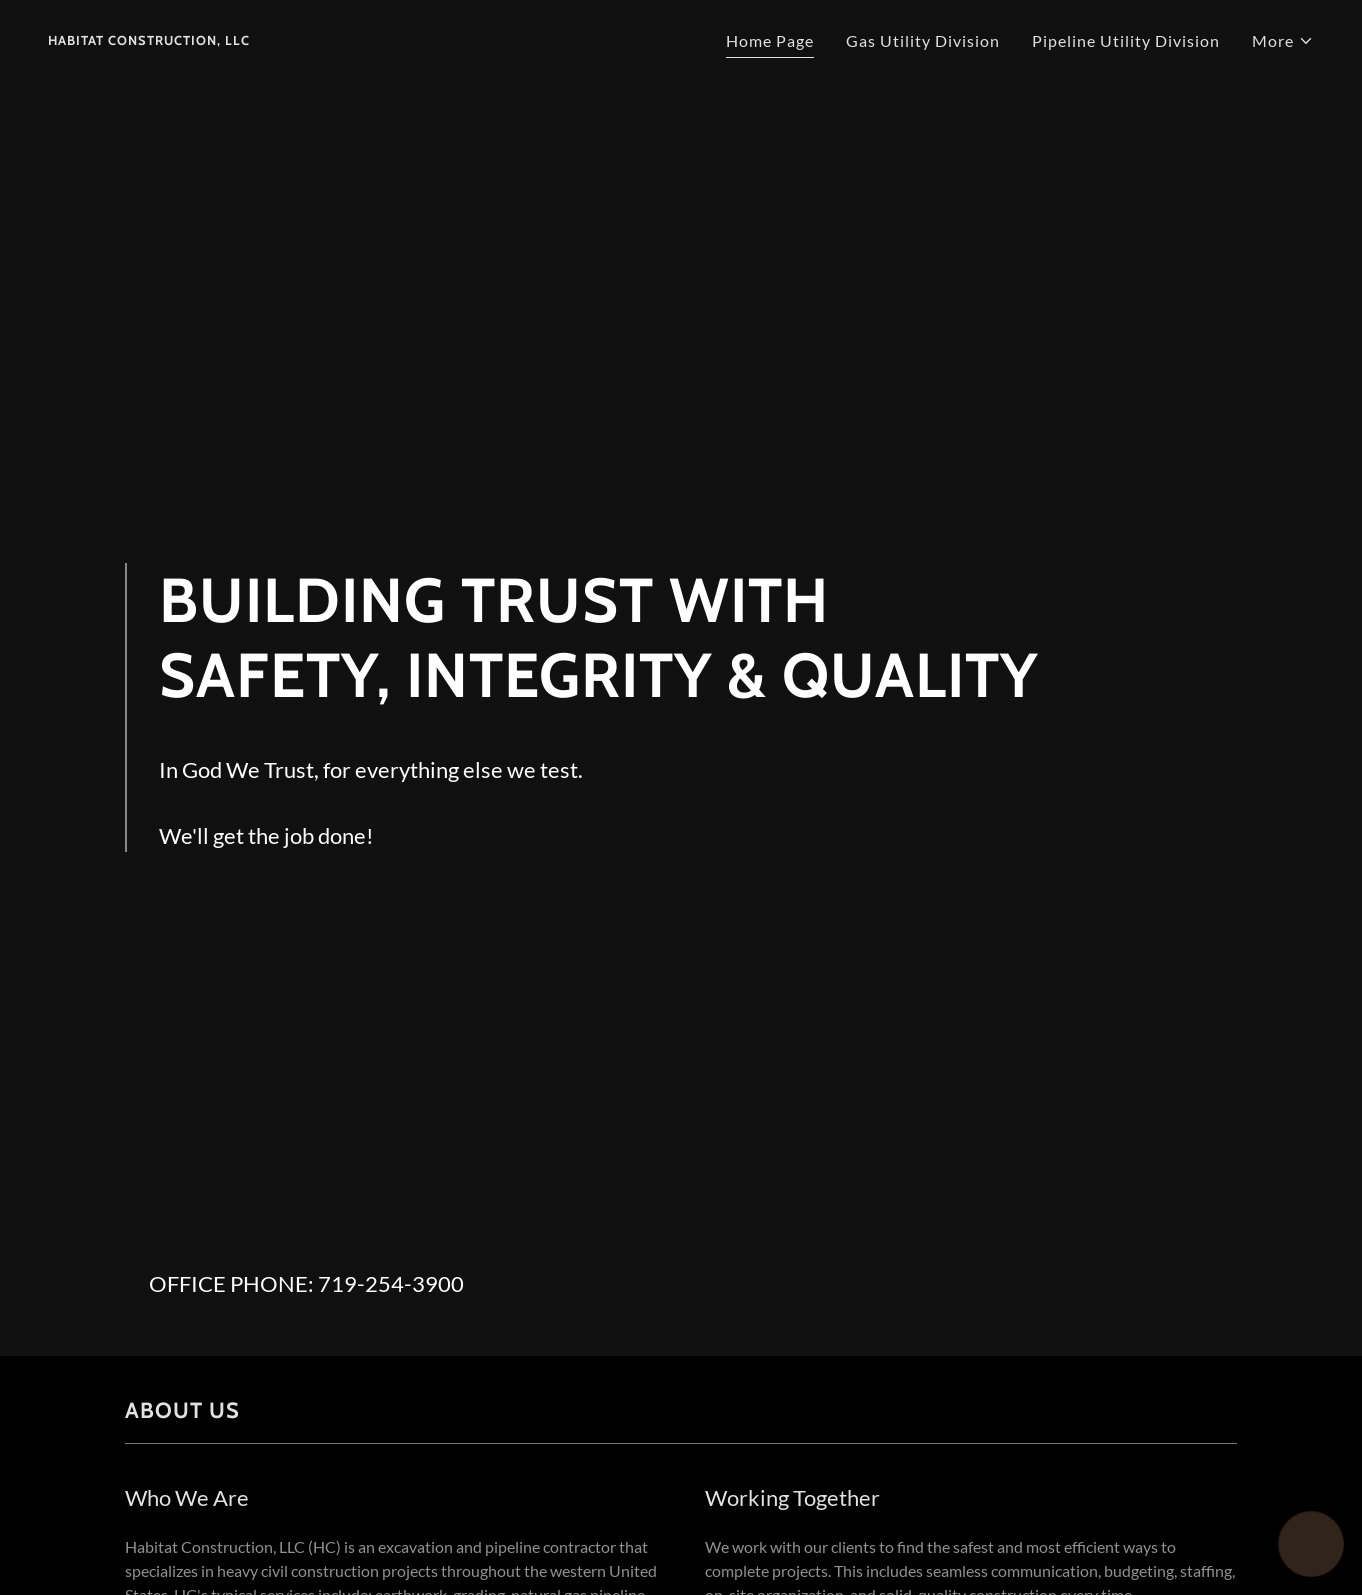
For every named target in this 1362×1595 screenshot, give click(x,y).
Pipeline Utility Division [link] (1126, 40)
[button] (1283, 41)
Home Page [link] (770, 40)
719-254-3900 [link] (391, 1283)
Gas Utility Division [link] (923, 40)
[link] (149, 38)
